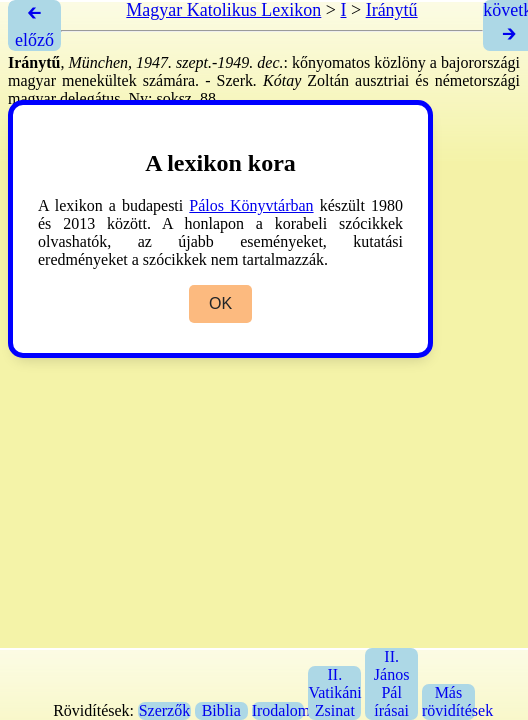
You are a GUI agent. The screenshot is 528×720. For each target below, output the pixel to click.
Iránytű (392, 10)
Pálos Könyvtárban (251, 205)
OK (220, 303)
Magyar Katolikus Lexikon (223, 10)
